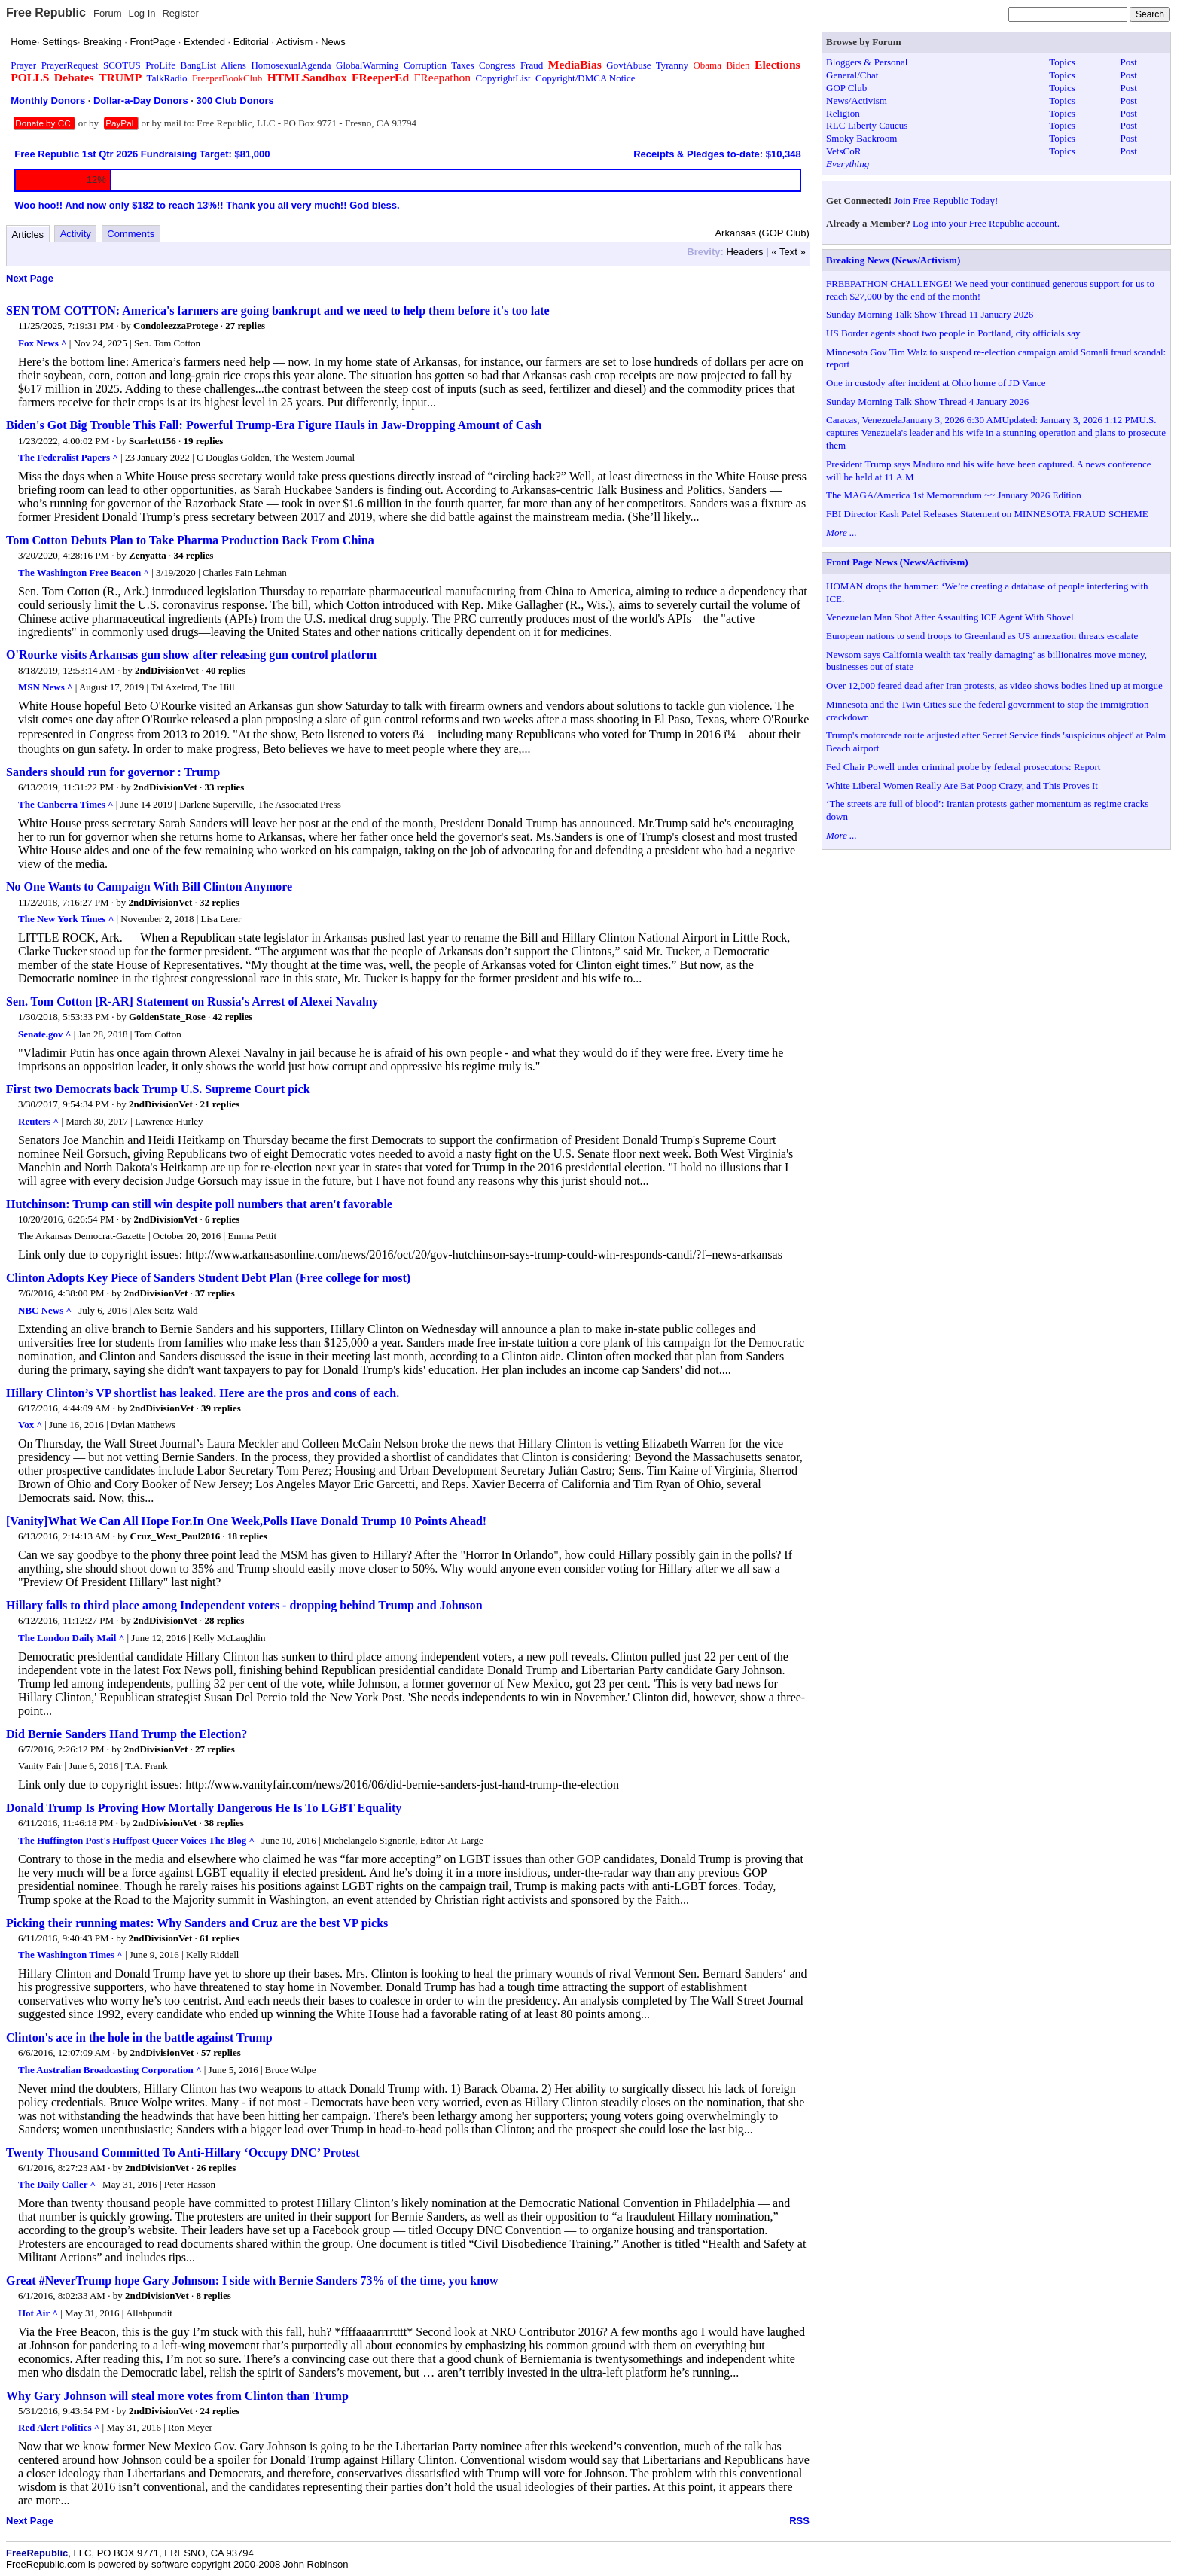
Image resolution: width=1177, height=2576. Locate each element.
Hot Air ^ (38, 2313)
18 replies (247, 1536)
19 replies (204, 440)
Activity (75, 233)
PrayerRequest (70, 65)
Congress (497, 65)
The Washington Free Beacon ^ (83, 572)
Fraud (531, 65)
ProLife (160, 65)
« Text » (788, 251)
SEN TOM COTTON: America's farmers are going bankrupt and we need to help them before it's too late (278, 310)
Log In (141, 13)
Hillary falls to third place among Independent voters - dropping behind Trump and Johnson (244, 1605)
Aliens (233, 65)
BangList (199, 65)
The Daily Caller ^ (57, 2184)
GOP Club (846, 87)
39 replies (221, 1408)
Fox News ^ (42, 343)
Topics (1062, 62)
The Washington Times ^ (70, 1954)
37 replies (215, 1293)
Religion (843, 113)
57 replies (221, 2052)
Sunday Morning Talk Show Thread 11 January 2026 (929, 314)
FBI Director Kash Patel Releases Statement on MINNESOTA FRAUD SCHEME (987, 513)
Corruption (425, 65)
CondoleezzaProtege (175, 325)
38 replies (224, 1822)
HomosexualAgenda (291, 65)
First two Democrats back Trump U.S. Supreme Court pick (158, 1088)
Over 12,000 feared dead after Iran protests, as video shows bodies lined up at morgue (994, 685)
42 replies (233, 1016)
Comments (130, 233)
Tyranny (672, 65)
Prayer (23, 65)
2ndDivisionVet (167, 670)
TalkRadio (167, 78)
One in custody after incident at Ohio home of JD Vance (935, 382)
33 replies (225, 787)
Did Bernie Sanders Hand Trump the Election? (126, 1734)
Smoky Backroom (861, 138)
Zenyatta (147, 555)
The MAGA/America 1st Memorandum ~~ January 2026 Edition (953, 495)
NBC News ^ (45, 1310)
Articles (28, 234)
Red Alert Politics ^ (58, 2427)
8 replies (213, 2295)
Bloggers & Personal (866, 62)
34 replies (194, 555)
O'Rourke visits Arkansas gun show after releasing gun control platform (191, 654)
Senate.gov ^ (44, 1034)
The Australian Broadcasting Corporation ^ (110, 2069)
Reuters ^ (38, 1121)
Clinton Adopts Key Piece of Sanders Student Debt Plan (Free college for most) (208, 1277)
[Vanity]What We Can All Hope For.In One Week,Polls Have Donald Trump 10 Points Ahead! (246, 1521)
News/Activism (856, 100)
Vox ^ (30, 1424)
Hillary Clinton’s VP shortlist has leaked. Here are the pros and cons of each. (202, 1393)
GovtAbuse (628, 65)
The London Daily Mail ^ (71, 1637)
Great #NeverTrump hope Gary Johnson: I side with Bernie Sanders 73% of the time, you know (252, 2280)
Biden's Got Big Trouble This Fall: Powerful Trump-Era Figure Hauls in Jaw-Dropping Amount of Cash (274, 425)
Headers (744, 251)
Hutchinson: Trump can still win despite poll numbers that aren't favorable (199, 1204)
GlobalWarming (367, 65)
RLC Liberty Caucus (866, 125)
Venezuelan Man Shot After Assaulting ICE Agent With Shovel (950, 617)
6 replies (222, 1219)
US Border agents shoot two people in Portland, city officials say (953, 333)
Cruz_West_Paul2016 (175, 1536)
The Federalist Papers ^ (68, 457)
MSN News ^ (45, 687)
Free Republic (46, 12)
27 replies (245, 325)
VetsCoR (843, 151)
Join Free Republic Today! (946, 200)
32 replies (219, 902)
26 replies (216, 2167)
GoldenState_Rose (167, 1016)
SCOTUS (122, 65)
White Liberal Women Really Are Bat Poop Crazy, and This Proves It (962, 785)
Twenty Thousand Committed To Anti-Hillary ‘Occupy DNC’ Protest (183, 2152)
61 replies (219, 1938)
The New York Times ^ (66, 918)
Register (180, 13)
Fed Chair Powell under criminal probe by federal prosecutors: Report (963, 766)
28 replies (225, 1620)
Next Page (29, 278)
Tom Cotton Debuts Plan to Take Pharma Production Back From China (190, 540)
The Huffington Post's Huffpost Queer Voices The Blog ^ (136, 1840)
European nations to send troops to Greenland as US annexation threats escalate (982, 635)
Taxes (462, 65)
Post (1129, 62)
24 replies (220, 2410)
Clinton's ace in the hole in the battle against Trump (139, 2037)
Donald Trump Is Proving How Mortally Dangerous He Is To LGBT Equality (203, 1807)
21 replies (220, 1104)
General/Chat (852, 75)
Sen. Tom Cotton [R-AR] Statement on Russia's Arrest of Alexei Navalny (192, 1001)
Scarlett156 (152, 440)
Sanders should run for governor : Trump (113, 772)
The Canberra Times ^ (66, 804)
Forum (107, 13)
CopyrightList (503, 78)
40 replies (225, 670)
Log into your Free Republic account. (986, 223)
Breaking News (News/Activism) (893, 260)
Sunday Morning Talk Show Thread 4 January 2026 (927, 401)
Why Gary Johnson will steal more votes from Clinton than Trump (177, 2395)
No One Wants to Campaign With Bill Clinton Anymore (149, 886)
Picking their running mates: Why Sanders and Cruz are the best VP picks (197, 1923)
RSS (799, 2520)
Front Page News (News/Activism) (897, 562)
